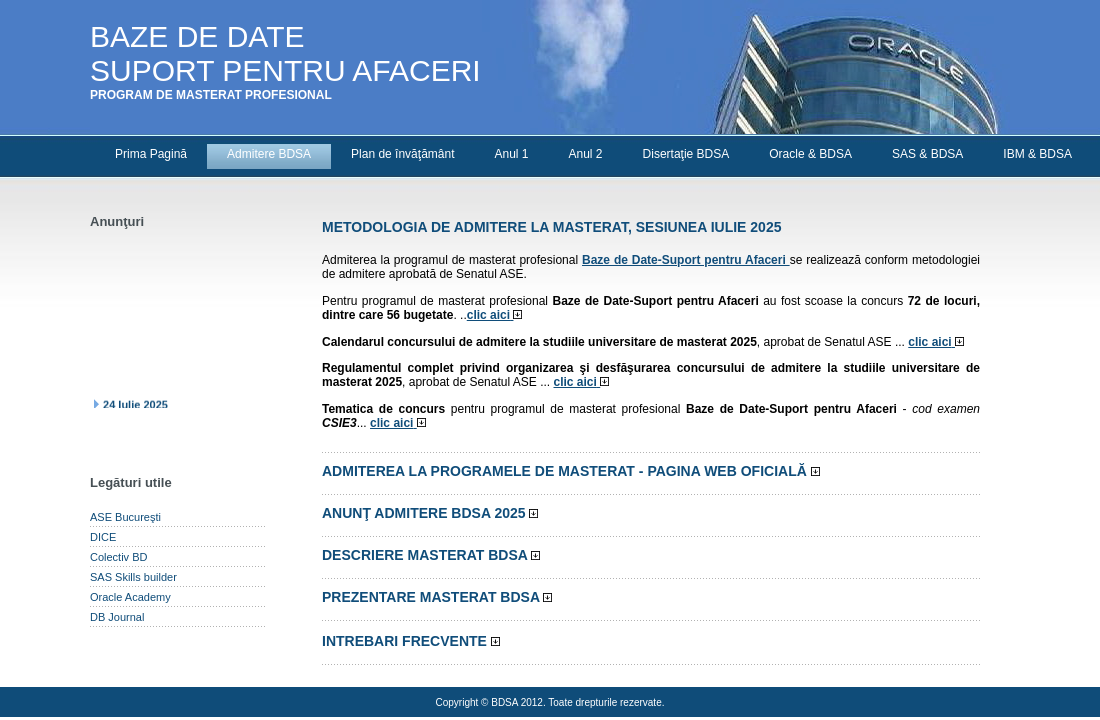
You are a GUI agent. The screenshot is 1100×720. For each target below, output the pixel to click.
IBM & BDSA (1037, 154)
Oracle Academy (130, 597)
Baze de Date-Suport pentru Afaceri (686, 260)
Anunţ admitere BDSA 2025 (430, 513)
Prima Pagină (151, 154)
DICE (103, 537)
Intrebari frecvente (411, 641)
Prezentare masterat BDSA (437, 597)
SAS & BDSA (927, 154)
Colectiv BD (118, 557)
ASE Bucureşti (125, 517)
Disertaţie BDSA (686, 154)
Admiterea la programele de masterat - (571, 471)
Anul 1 (511, 154)
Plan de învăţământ (402, 154)
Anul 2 (586, 154)
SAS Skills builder (133, 577)
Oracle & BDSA (810, 154)
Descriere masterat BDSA (431, 555)
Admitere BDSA (269, 154)
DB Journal (117, 617)
